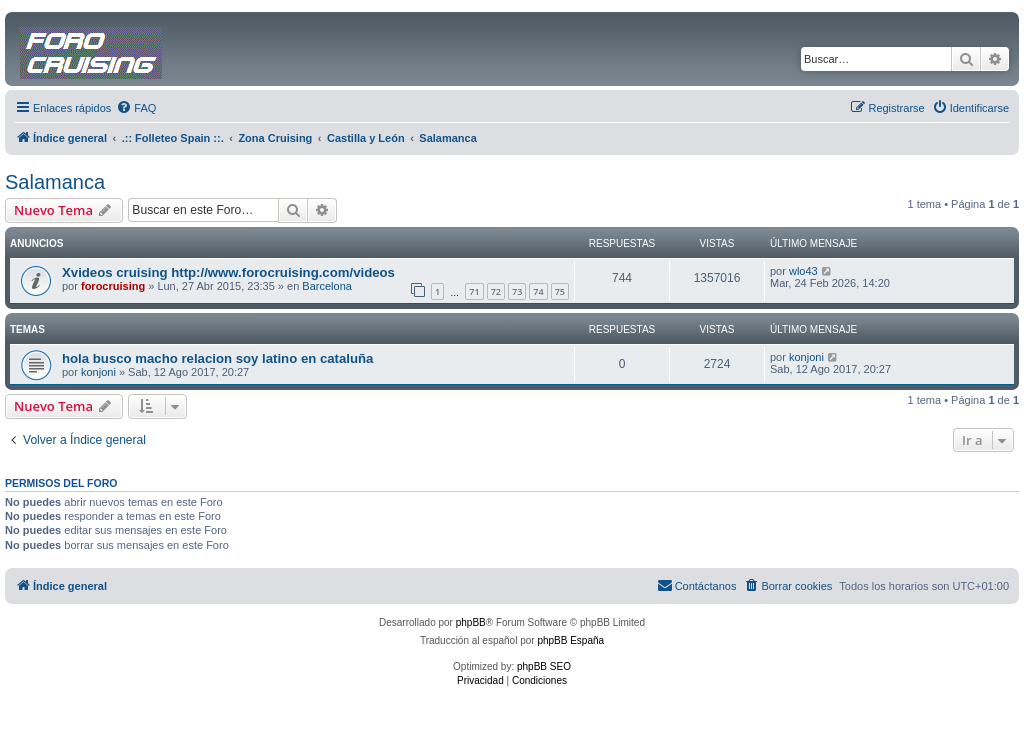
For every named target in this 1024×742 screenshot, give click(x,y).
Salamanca (55, 182)
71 (474, 291)
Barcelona (327, 286)
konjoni (98, 372)
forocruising (113, 286)
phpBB (471, 622)
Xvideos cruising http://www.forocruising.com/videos (228, 272)
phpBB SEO (544, 666)
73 (517, 291)
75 (560, 291)
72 (496, 291)
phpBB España (570, 640)
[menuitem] (136, 108)
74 (538, 291)
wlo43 (803, 271)
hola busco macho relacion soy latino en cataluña (217, 358)
